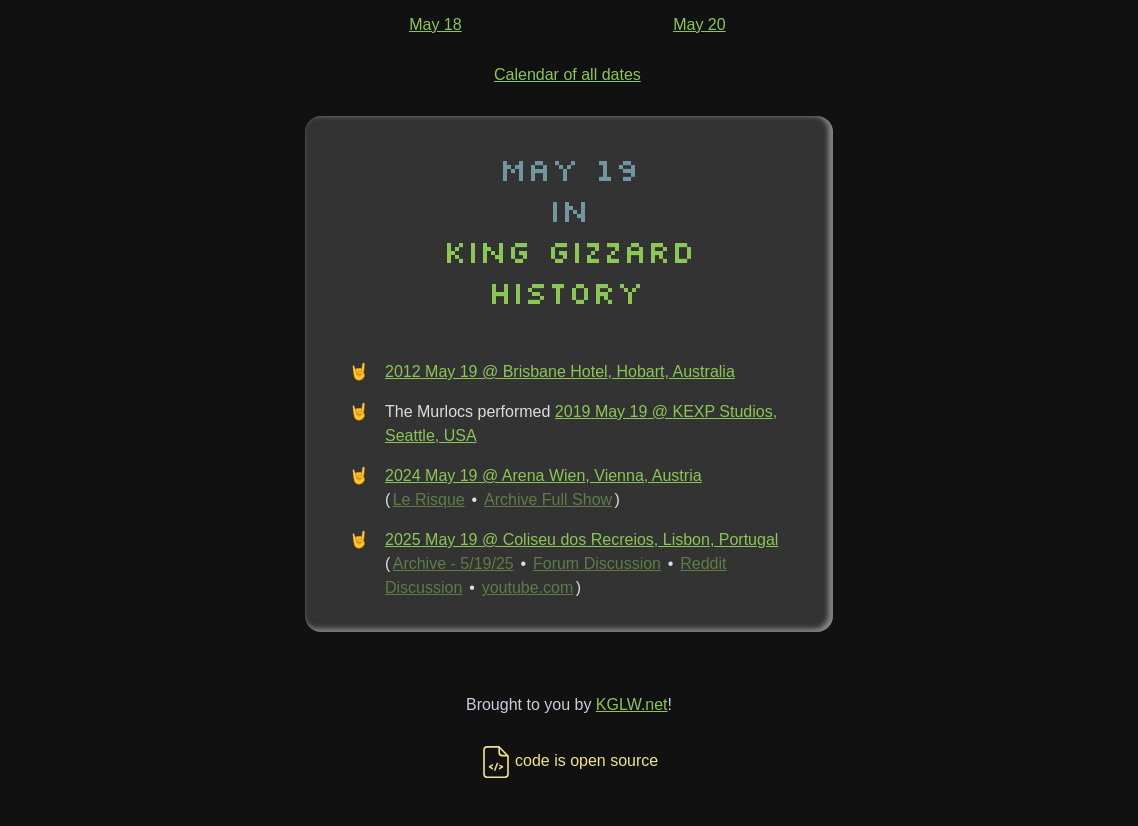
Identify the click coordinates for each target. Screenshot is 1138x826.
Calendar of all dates (567, 74)
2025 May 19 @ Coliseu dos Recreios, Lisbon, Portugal (581, 539)
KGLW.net (632, 704)
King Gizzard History (569, 271)
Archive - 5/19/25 (453, 563)
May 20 (699, 24)
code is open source (569, 760)
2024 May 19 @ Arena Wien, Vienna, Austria (543, 475)
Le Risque (429, 499)
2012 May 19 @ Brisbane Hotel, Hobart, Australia (560, 371)
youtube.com (528, 587)
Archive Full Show (548, 499)
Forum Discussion (597, 563)
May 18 (435, 24)
